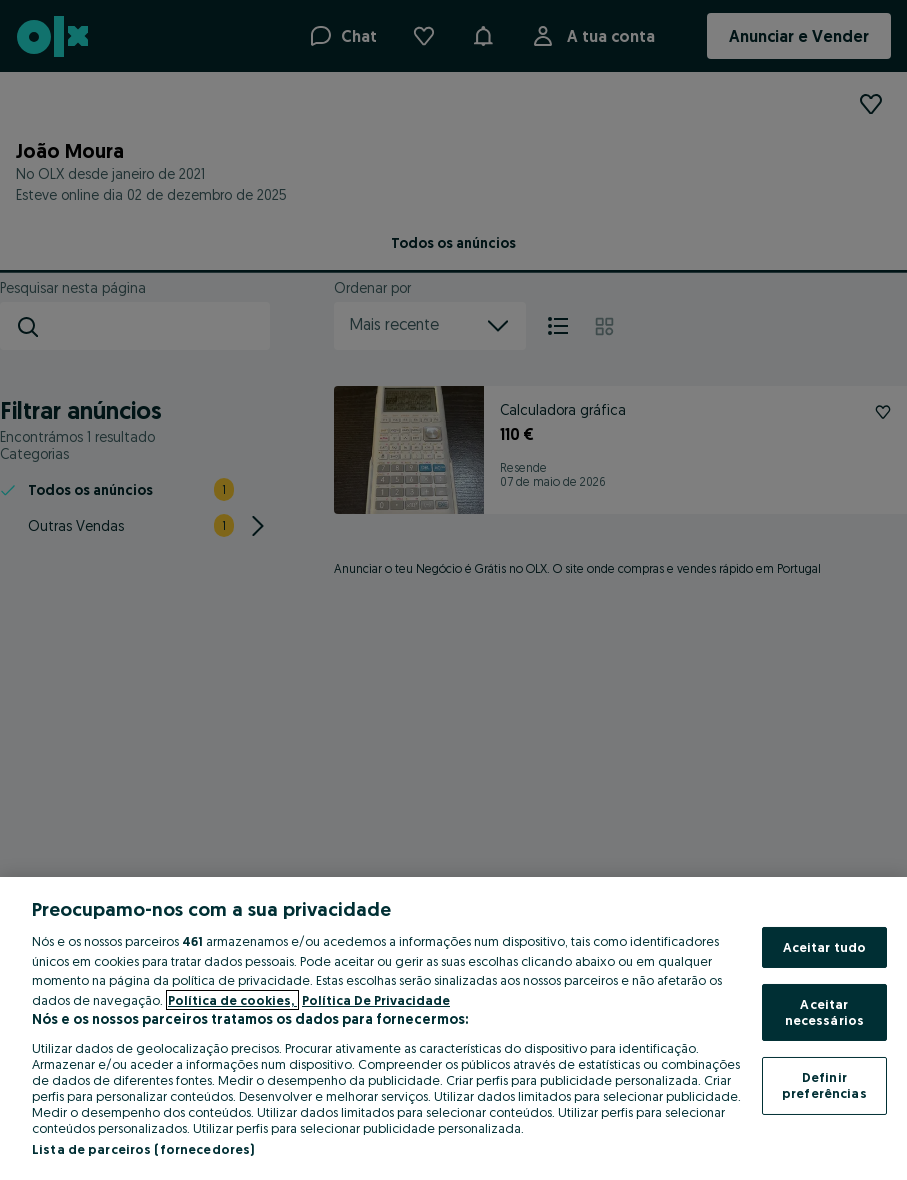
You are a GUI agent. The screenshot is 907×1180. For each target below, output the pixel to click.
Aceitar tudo (825, 947)
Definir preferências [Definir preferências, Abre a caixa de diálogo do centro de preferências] (824, 1085)
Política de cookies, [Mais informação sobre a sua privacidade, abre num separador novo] (232, 1000)
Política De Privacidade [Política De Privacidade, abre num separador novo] (376, 1000)
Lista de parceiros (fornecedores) (143, 1149)
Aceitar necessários (824, 1012)
